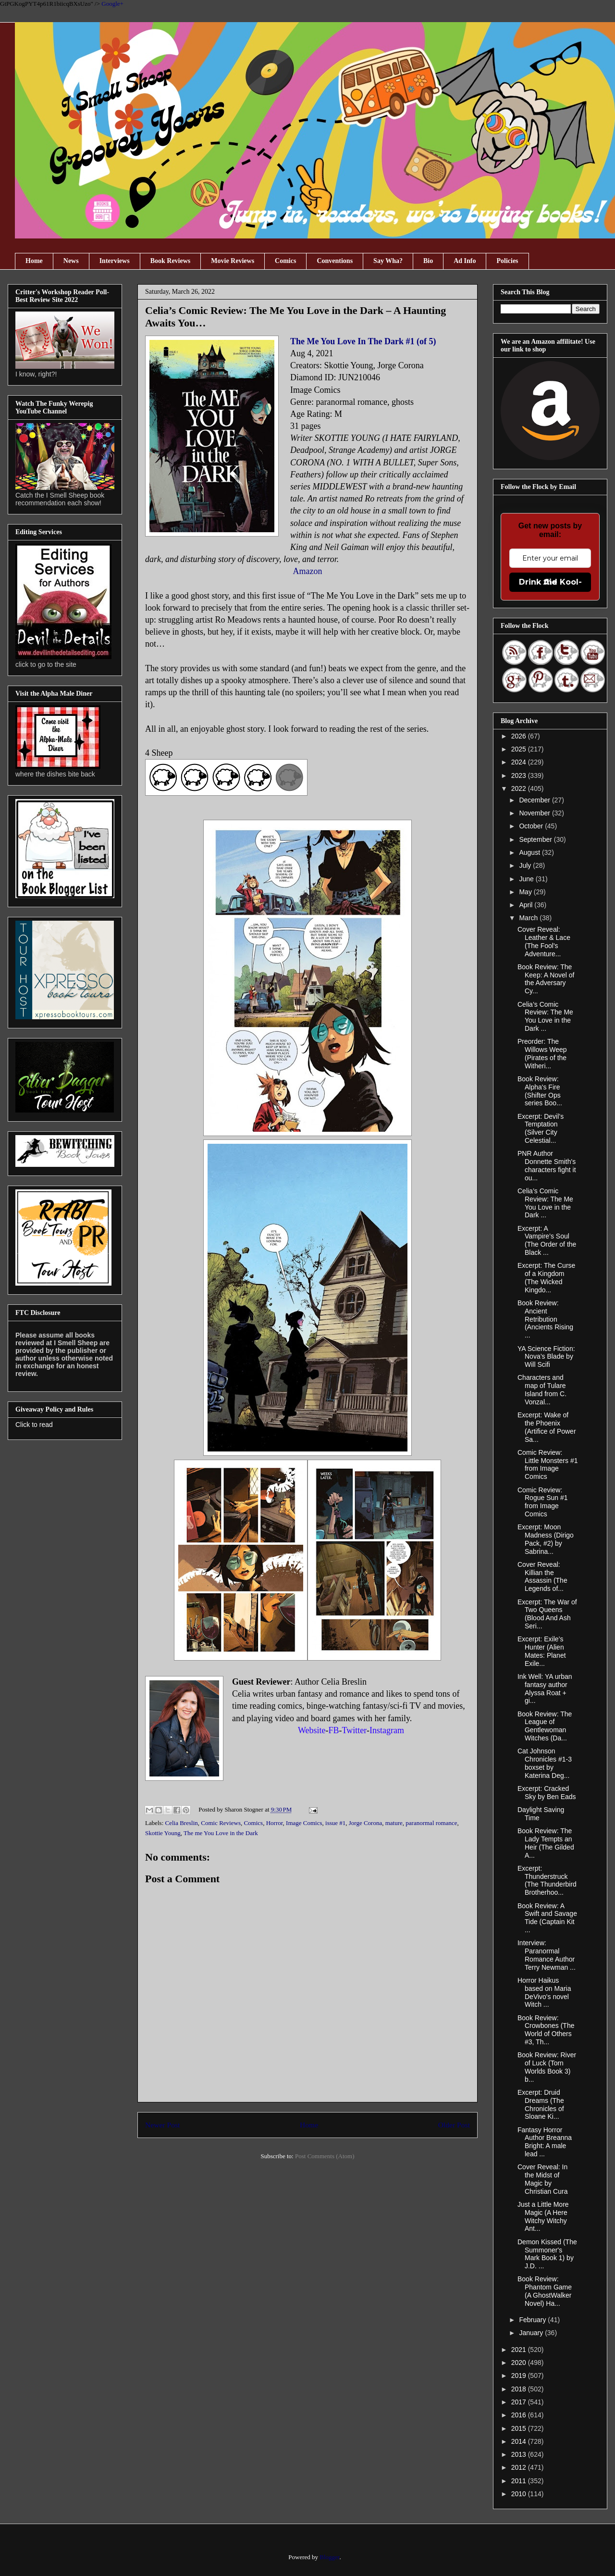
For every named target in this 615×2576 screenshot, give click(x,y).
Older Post (454, 2125)
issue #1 (335, 1822)
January (532, 2333)
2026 (519, 736)
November (535, 813)
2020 (519, 2362)
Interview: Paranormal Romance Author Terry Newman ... (546, 1955)
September (536, 839)
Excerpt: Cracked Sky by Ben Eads (546, 1793)
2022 (519, 788)
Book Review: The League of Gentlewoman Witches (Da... (544, 1726)
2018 (519, 2389)
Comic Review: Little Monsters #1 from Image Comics (547, 1464)
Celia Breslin (181, 1822)
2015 (519, 2428)
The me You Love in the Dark (221, 1833)
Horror (274, 1822)
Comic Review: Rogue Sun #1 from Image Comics (542, 1502)
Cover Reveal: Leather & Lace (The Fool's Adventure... (543, 941)
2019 (519, 2375)
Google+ (112, 3)
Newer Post (162, 2125)
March (529, 918)
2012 (519, 2467)
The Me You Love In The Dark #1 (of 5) (363, 341)
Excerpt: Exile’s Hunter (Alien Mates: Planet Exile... (541, 1651)
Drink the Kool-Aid (550, 582)
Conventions (335, 260)
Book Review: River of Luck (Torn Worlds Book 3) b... (546, 2067)
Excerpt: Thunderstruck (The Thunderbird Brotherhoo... (547, 1880)
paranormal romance (431, 1822)
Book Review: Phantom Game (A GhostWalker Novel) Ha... (544, 2291)
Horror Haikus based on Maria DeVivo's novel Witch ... (544, 1992)
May (526, 892)
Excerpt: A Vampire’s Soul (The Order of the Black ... (546, 1240)
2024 (519, 762)
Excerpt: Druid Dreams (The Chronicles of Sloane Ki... (540, 2104)
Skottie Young (163, 1833)
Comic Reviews (221, 1822)
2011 (519, 2481)
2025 (519, 749)
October (532, 826)
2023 (519, 775)
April (526, 905)
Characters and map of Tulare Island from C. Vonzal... (541, 1389)
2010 (519, 2494)
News (71, 260)
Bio (428, 260)
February (533, 2320)
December (535, 800)
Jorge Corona (365, 1822)
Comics (285, 260)
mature (394, 1822)
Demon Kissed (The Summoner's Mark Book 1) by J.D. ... (547, 2254)
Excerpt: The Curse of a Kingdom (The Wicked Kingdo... (546, 1277)
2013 (519, 2454)
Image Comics (304, 1822)
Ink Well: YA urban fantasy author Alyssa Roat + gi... (544, 1688)
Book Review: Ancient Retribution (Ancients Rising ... (545, 1319)
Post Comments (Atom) (325, 2156)
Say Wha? (388, 260)
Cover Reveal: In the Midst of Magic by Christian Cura (542, 2179)
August (530, 852)
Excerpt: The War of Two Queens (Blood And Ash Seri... (547, 1614)
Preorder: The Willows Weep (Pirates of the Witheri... (542, 1053)
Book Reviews (170, 260)
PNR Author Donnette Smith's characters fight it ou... (546, 1165)
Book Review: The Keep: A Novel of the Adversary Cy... (546, 979)
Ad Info (465, 260)
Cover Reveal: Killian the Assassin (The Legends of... (542, 1576)
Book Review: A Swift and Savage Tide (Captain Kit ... (547, 1918)
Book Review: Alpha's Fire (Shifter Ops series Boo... (539, 1091)
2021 (519, 2349)
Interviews (114, 260)
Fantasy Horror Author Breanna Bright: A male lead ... (544, 2142)
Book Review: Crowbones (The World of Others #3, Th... (546, 2030)
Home (34, 260)
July (526, 865)
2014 (519, 2441)
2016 (519, 2415)
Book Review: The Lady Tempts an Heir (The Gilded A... (545, 1843)
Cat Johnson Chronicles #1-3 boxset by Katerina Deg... (544, 1763)
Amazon (307, 571)
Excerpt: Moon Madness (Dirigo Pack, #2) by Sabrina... (545, 1539)
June (527, 879)
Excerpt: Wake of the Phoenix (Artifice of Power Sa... (546, 1427)
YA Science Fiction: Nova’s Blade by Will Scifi (546, 1357)
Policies (507, 260)
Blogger (329, 2557)
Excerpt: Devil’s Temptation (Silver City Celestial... (540, 1128)
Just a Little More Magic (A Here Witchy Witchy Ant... (543, 2216)
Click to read (34, 1424)
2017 (519, 2402)
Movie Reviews (232, 260)
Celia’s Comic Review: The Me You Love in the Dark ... (545, 1016)
